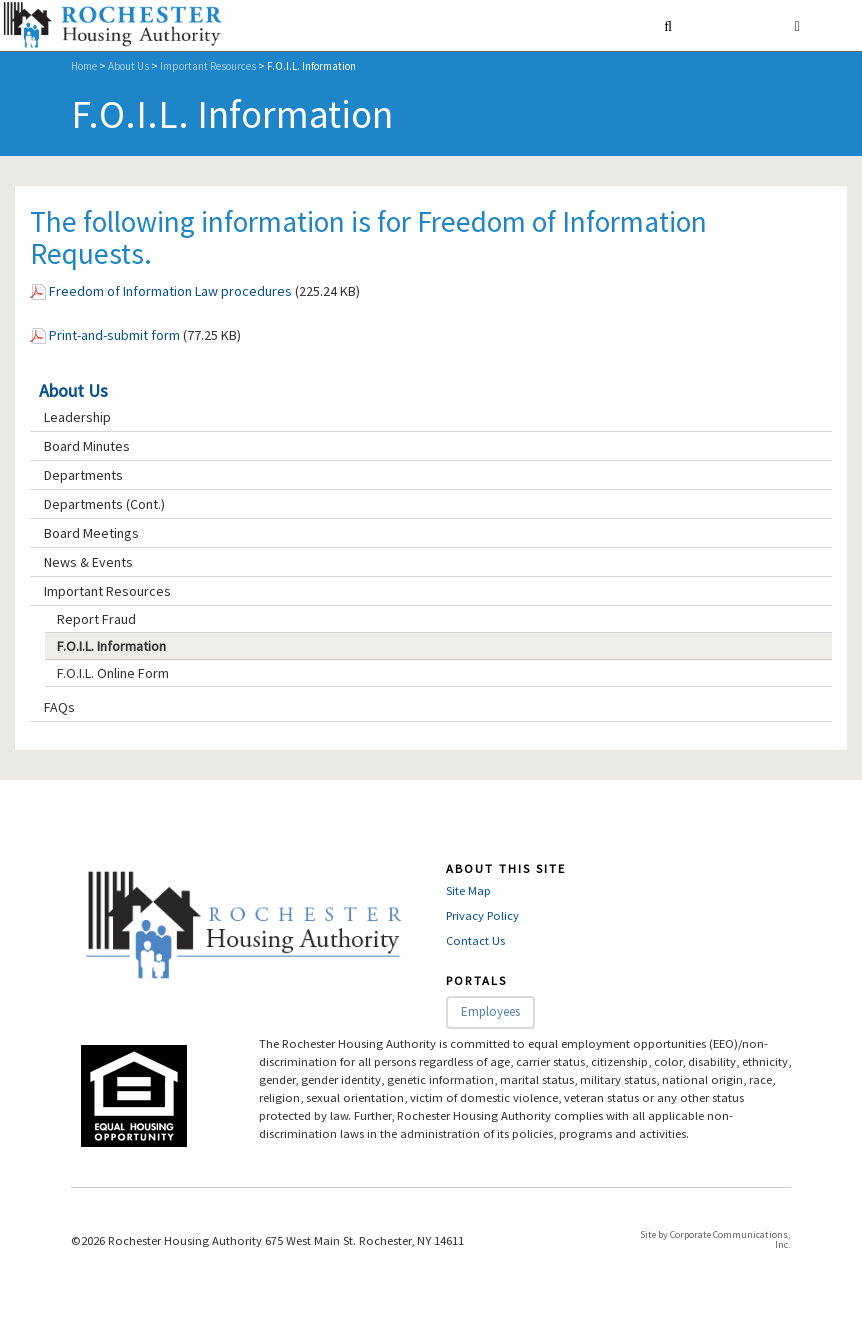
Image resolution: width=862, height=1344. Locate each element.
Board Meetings (91, 533)
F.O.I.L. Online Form (113, 673)
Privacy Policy (482, 915)
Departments (83, 475)
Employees (490, 1011)
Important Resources (208, 66)
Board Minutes (87, 446)
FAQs (59, 707)
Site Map (468, 890)
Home (84, 66)
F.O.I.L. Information (111, 646)
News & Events (88, 562)
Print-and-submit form (114, 335)
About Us (128, 66)
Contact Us (475, 940)
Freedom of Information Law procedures (170, 291)
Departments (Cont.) (104, 504)
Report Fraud (96, 619)
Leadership (77, 417)
